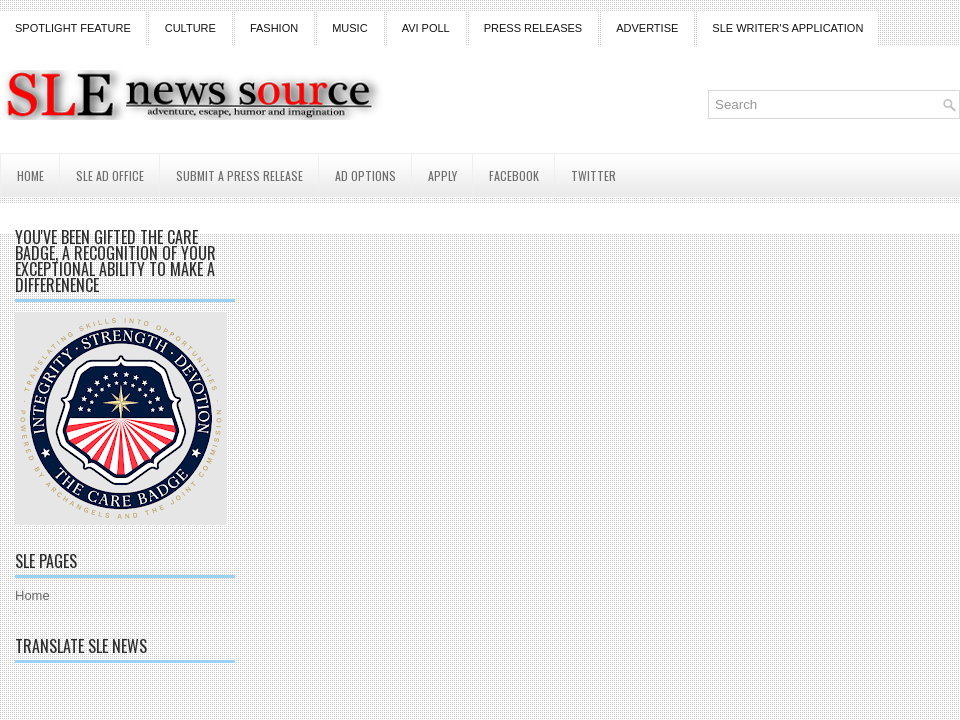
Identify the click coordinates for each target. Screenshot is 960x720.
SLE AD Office (110, 175)
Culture (190, 28)
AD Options (365, 175)
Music (349, 28)
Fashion (274, 28)
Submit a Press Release (239, 175)
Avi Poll (426, 28)
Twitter (593, 175)
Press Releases (533, 28)
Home (30, 175)
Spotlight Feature (73, 28)
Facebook (514, 175)
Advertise (647, 28)
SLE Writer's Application (787, 28)
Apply (442, 175)
